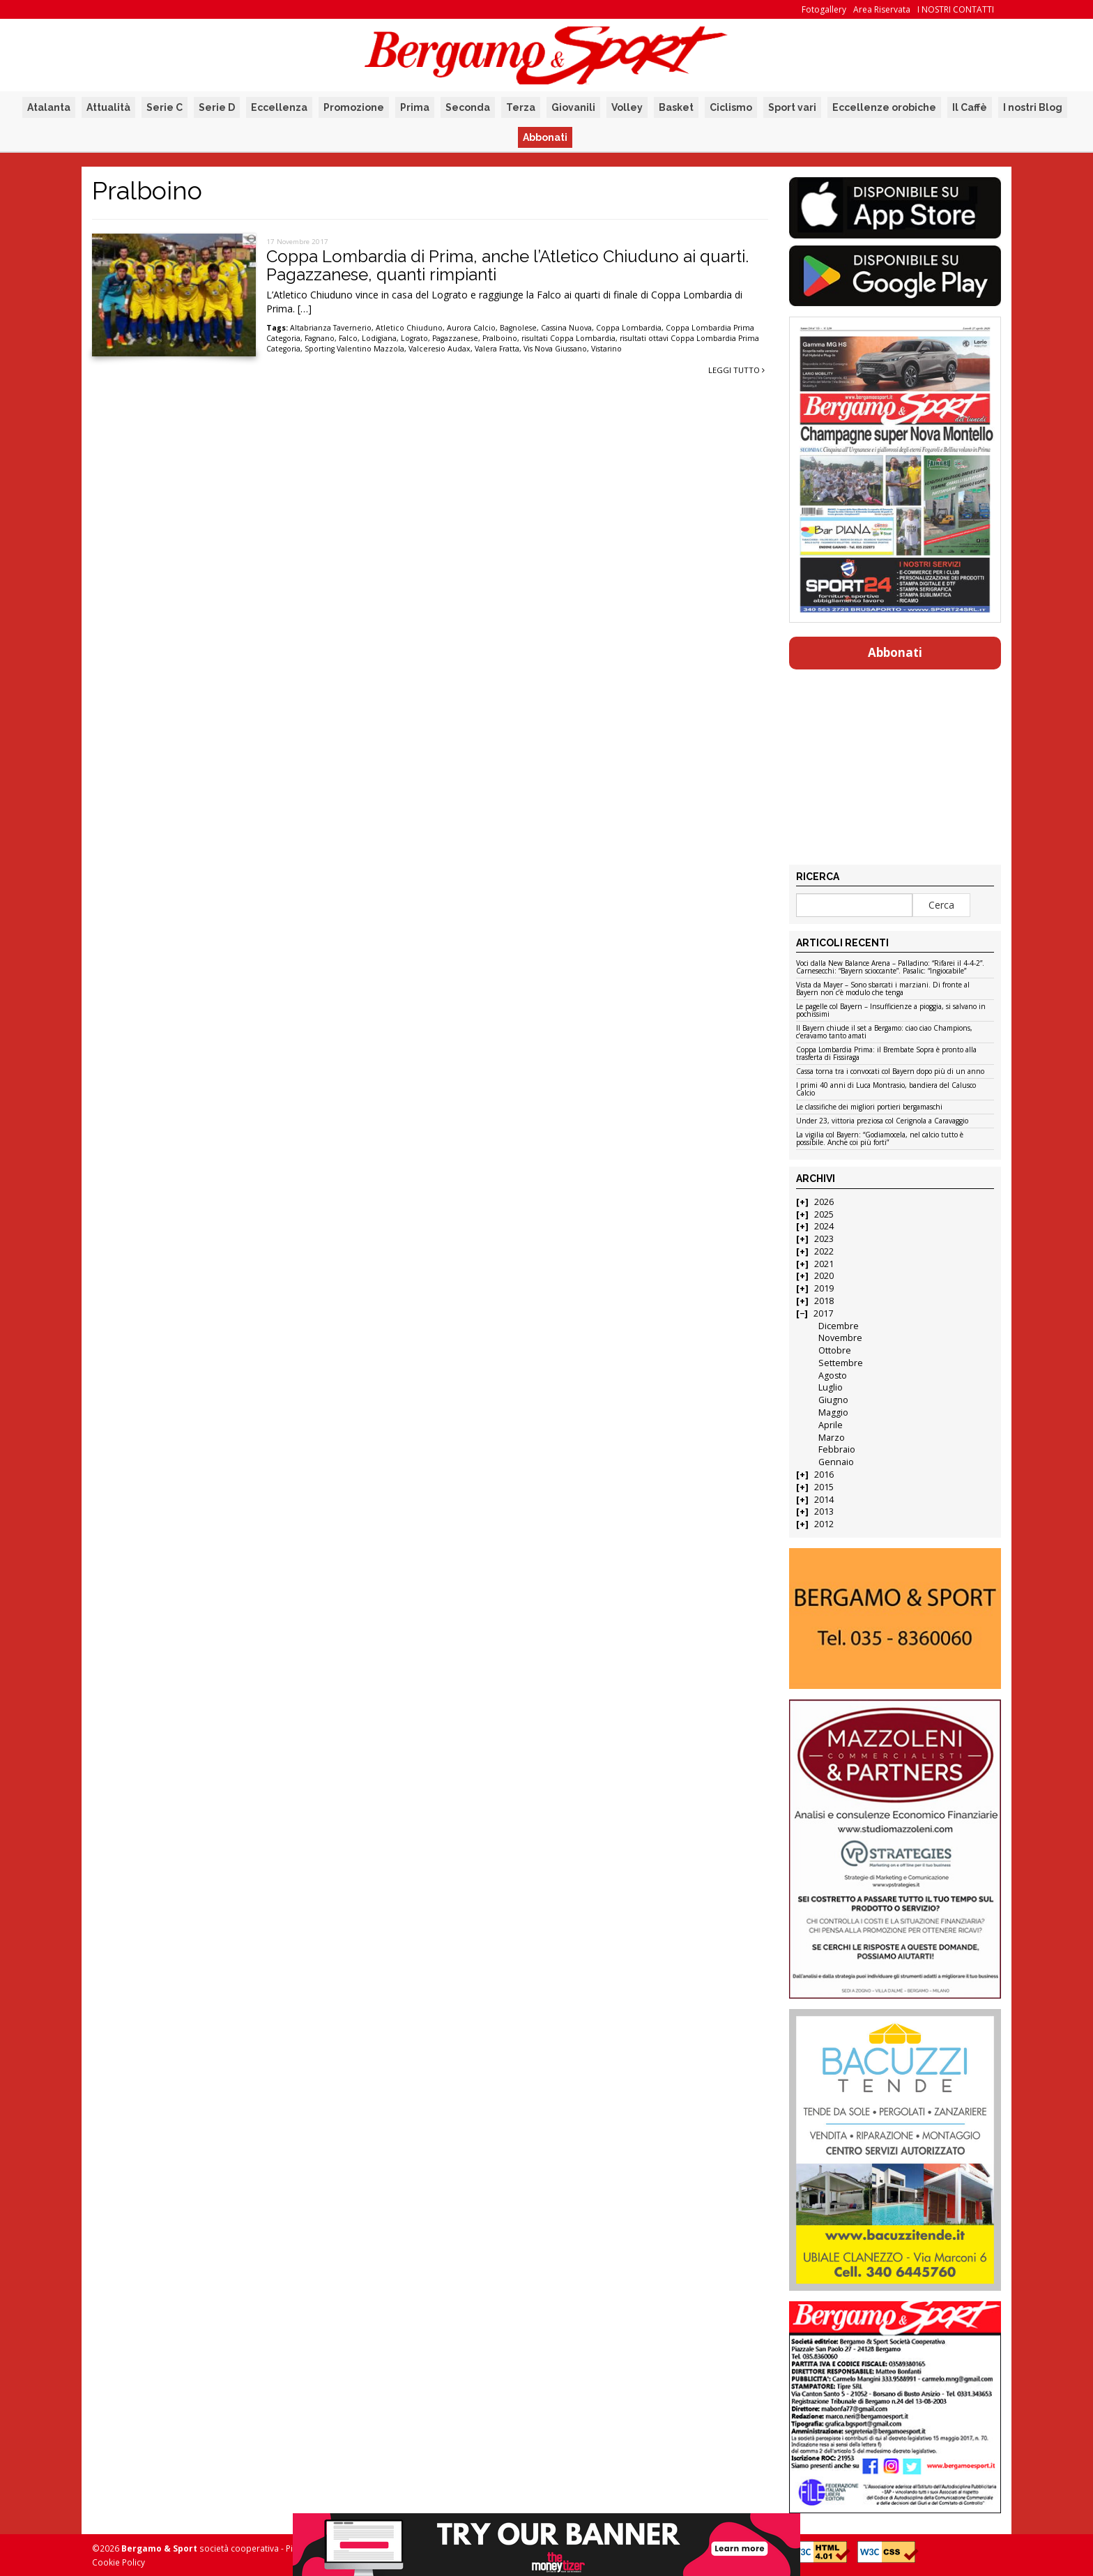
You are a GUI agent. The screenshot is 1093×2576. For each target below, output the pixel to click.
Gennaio (836, 1462)
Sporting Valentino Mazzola (354, 349)
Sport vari (792, 107)
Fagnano (320, 338)
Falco (348, 338)
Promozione (353, 107)
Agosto (832, 1375)
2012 (824, 1524)
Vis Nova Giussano (555, 349)
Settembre (840, 1363)
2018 (824, 1301)
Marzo (831, 1438)
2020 (824, 1276)
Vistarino (606, 349)
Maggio (833, 1412)
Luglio (830, 1387)
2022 (824, 1251)
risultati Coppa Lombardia (568, 338)
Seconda (467, 107)
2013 (824, 1511)
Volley (627, 107)
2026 (824, 1202)
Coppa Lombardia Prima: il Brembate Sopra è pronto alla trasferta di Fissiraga (886, 1054)
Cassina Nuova (566, 328)
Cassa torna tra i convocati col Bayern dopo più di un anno (890, 1072)
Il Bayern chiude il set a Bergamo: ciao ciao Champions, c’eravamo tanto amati (884, 1032)
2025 (824, 1214)
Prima (414, 107)
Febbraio (836, 1449)
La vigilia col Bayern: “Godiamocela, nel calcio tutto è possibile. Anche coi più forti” (879, 1139)
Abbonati (545, 137)
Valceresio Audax (439, 349)
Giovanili (573, 107)
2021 (824, 1264)
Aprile (830, 1425)
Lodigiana (379, 338)
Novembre (840, 1338)
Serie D (217, 107)
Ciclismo (731, 107)
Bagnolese (518, 328)
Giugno (833, 1400)
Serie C (164, 107)
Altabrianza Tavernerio (331, 328)
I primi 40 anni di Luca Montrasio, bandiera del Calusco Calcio (886, 1090)
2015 (824, 1487)
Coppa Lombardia (629, 328)
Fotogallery (824, 9)
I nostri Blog (1032, 107)
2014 (824, 1500)
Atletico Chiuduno (409, 328)
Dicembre (838, 1326)
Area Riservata (881, 9)
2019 (824, 1288)
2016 (824, 1474)
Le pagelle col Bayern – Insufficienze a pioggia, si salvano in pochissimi (891, 1011)
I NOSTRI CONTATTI (955, 9)
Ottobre (834, 1350)
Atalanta (48, 107)
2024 (824, 1226)
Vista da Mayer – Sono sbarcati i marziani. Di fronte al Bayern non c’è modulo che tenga (883, 989)
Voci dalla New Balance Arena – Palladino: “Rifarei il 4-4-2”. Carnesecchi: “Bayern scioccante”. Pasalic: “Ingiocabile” (890, 968)
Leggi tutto (736, 370)
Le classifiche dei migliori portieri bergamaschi (869, 1107)
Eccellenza (279, 107)
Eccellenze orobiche (884, 107)
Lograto (414, 338)
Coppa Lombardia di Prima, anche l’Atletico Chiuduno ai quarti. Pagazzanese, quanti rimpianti (507, 265)
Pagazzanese (455, 338)
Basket (676, 107)
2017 (823, 1313)
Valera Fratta (497, 349)
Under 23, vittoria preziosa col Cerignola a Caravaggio (882, 1121)
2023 (824, 1239)
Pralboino (499, 338)
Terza (520, 107)
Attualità (108, 107)
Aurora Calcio (471, 328)
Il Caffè (969, 107)
